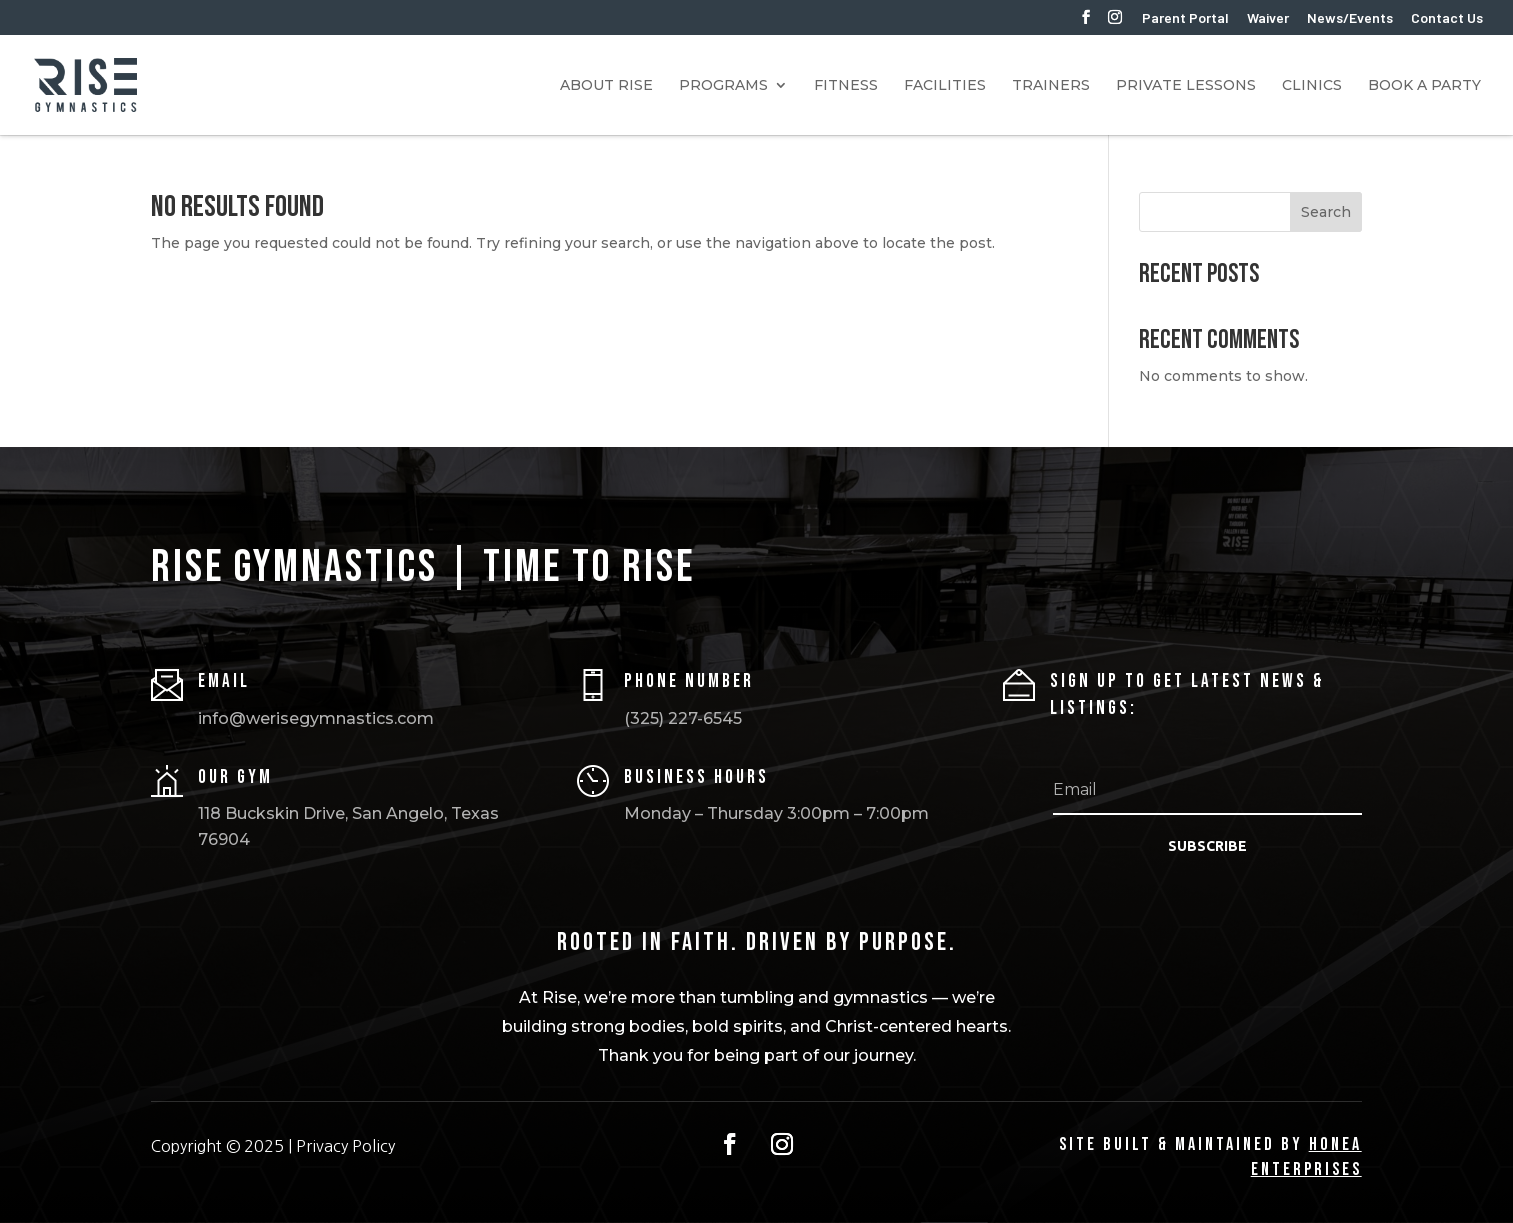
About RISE (606, 86)
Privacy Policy (345, 1146)
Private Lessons (1186, 86)
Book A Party (1424, 86)
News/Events (1350, 18)
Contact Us (1447, 18)
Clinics (1312, 86)
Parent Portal (1185, 18)
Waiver (1268, 18)
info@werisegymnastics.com (316, 718)
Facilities (945, 86)
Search (1326, 212)
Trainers (1051, 86)
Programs (723, 86)
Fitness (846, 86)
